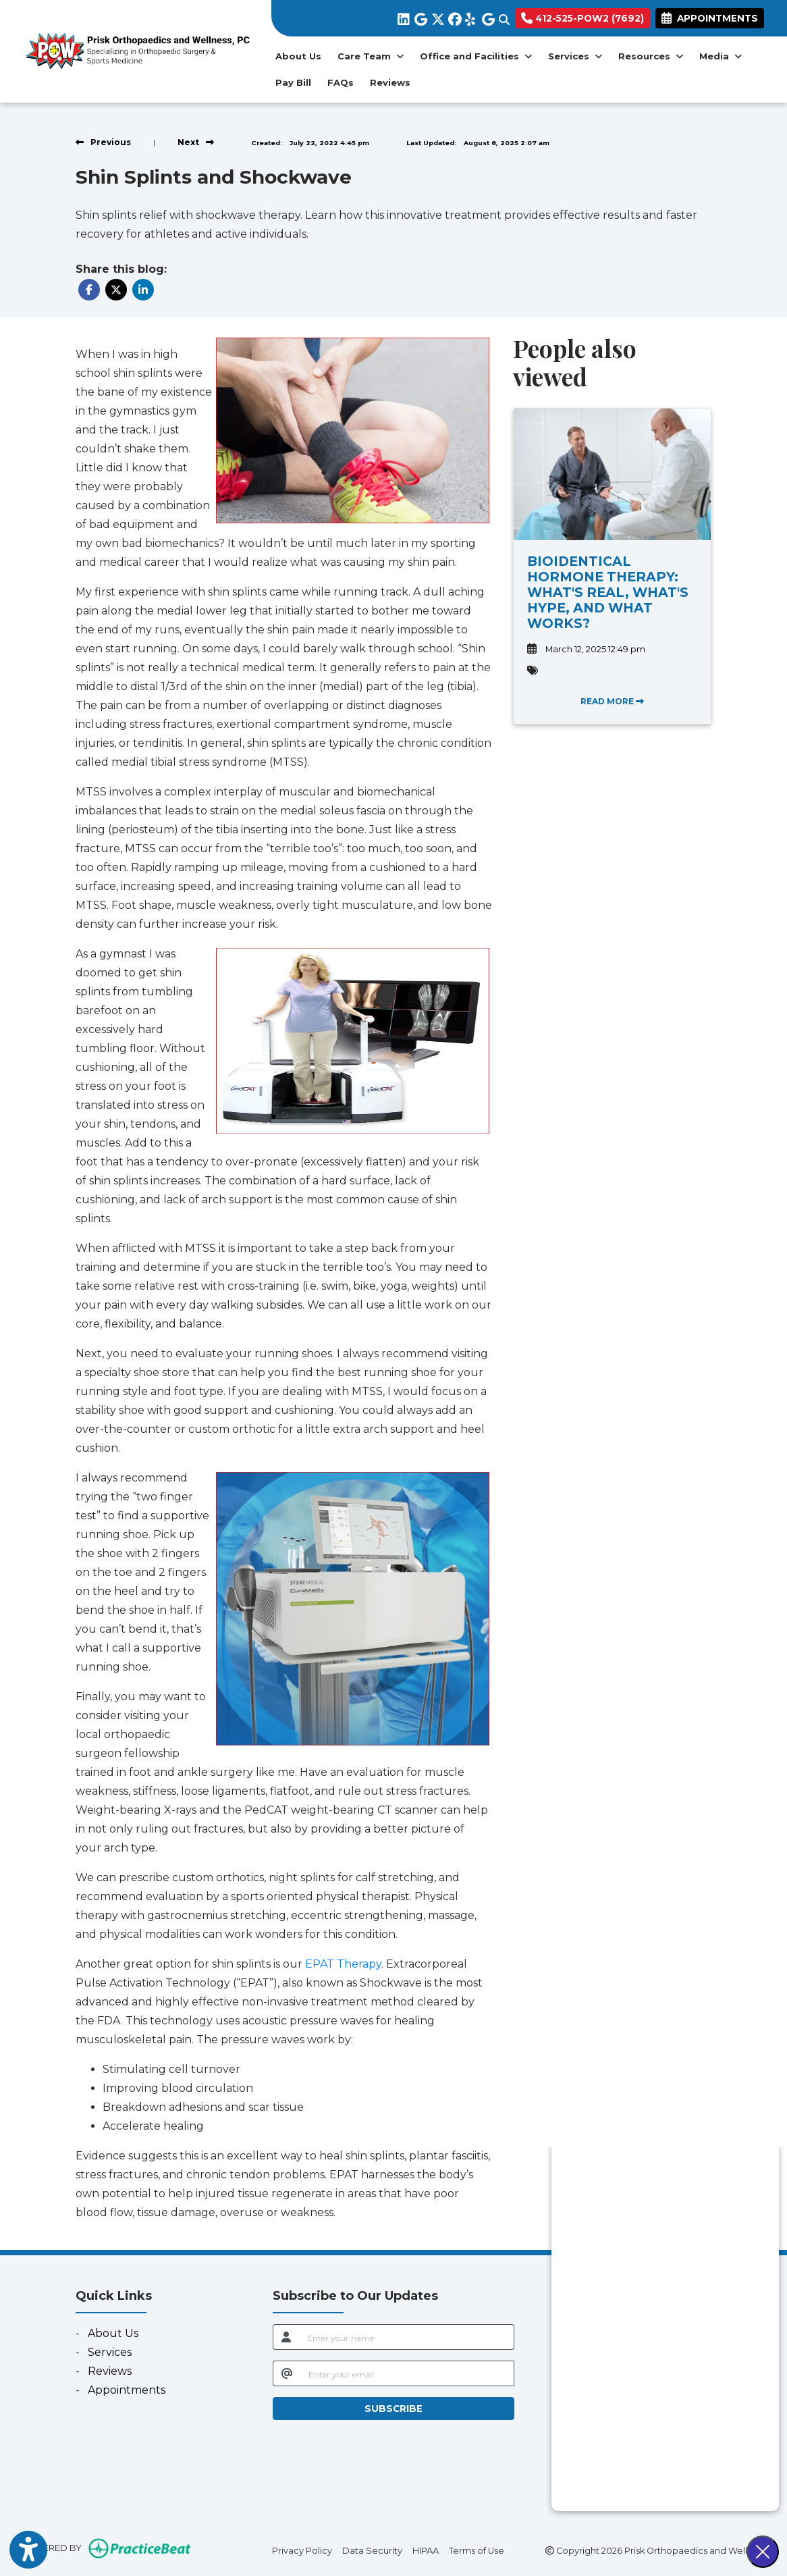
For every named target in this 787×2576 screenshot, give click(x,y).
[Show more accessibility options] (28, 2550)
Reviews (390, 82)
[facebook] (453, 17)
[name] (407, 2337)
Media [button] (720, 56)
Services (110, 2352)
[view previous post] (103, 142)
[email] (407, 2373)
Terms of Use (476, 2550)
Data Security (372, 2550)
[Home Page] (136, 50)
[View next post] (196, 142)
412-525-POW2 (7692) (582, 18)
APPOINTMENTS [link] (709, 18)
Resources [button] (650, 56)
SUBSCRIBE (393, 2408)
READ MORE (612, 701)
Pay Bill (297, 81)
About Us (298, 56)
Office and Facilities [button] (476, 56)
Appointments (126, 2390)
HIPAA (425, 2550)
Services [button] (575, 56)
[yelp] (470, 17)
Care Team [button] (370, 56)
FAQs (340, 82)
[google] (419, 17)
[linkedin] (403, 17)
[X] (436, 17)
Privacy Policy (302, 2550)
